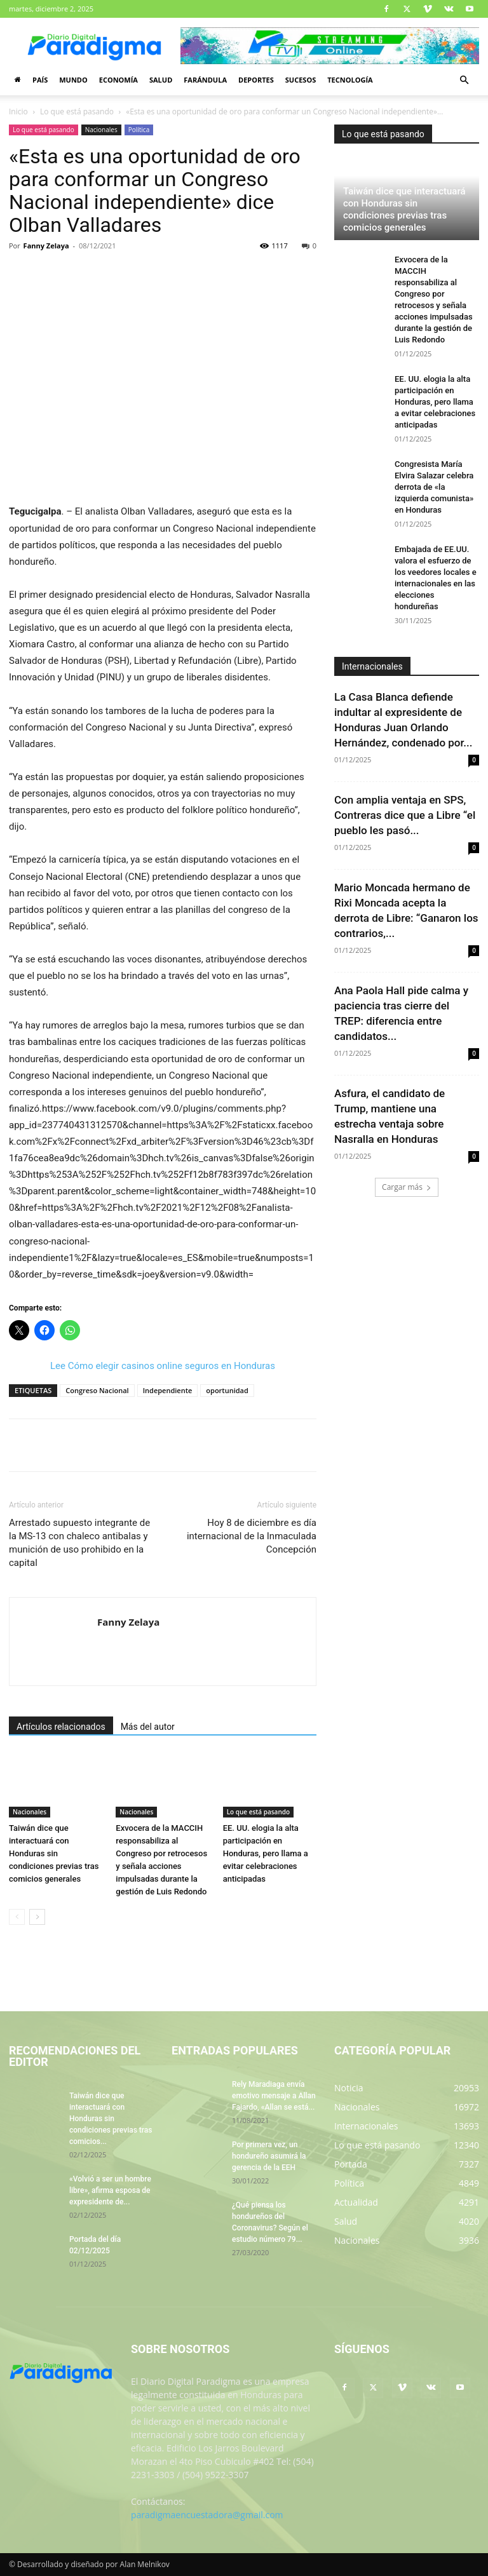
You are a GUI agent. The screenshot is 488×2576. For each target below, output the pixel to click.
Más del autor (148, 1727)
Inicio (18, 111)
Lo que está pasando (77, 111)
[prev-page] (17, 1917)
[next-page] (37, 1917)
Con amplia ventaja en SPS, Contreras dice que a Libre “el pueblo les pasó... (404, 815)
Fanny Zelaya (46, 245)
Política (139, 129)
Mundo (73, 79)
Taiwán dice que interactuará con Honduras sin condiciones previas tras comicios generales (53, 1853)
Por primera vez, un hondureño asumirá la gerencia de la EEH (269, 2156)
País (40, 79)
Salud (160, 79)
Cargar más (406, 1187)
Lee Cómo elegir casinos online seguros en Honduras (162, 1366)
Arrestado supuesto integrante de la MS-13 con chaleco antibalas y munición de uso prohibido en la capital (79, 1542)
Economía (118, 79)
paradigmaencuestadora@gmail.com (207, 2515)
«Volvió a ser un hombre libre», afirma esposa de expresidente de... (110, 2190)
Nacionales (101, 129)
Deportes (256, 79)
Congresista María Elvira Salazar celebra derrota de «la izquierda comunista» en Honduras (434, 487)
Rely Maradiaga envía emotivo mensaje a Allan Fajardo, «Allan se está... (274, 2096)
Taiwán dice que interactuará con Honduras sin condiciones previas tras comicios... (110, 2118)
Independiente (168, 1390)
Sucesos (300, 79)
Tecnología (349, 79)
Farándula (205, 79)
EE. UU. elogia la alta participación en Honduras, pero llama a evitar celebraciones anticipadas (265, 1853)
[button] (464, 80)
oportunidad (227, 1390)
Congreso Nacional (96, 1390)
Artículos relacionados (61, 1727)
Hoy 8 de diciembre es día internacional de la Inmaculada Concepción (251, 1536)
